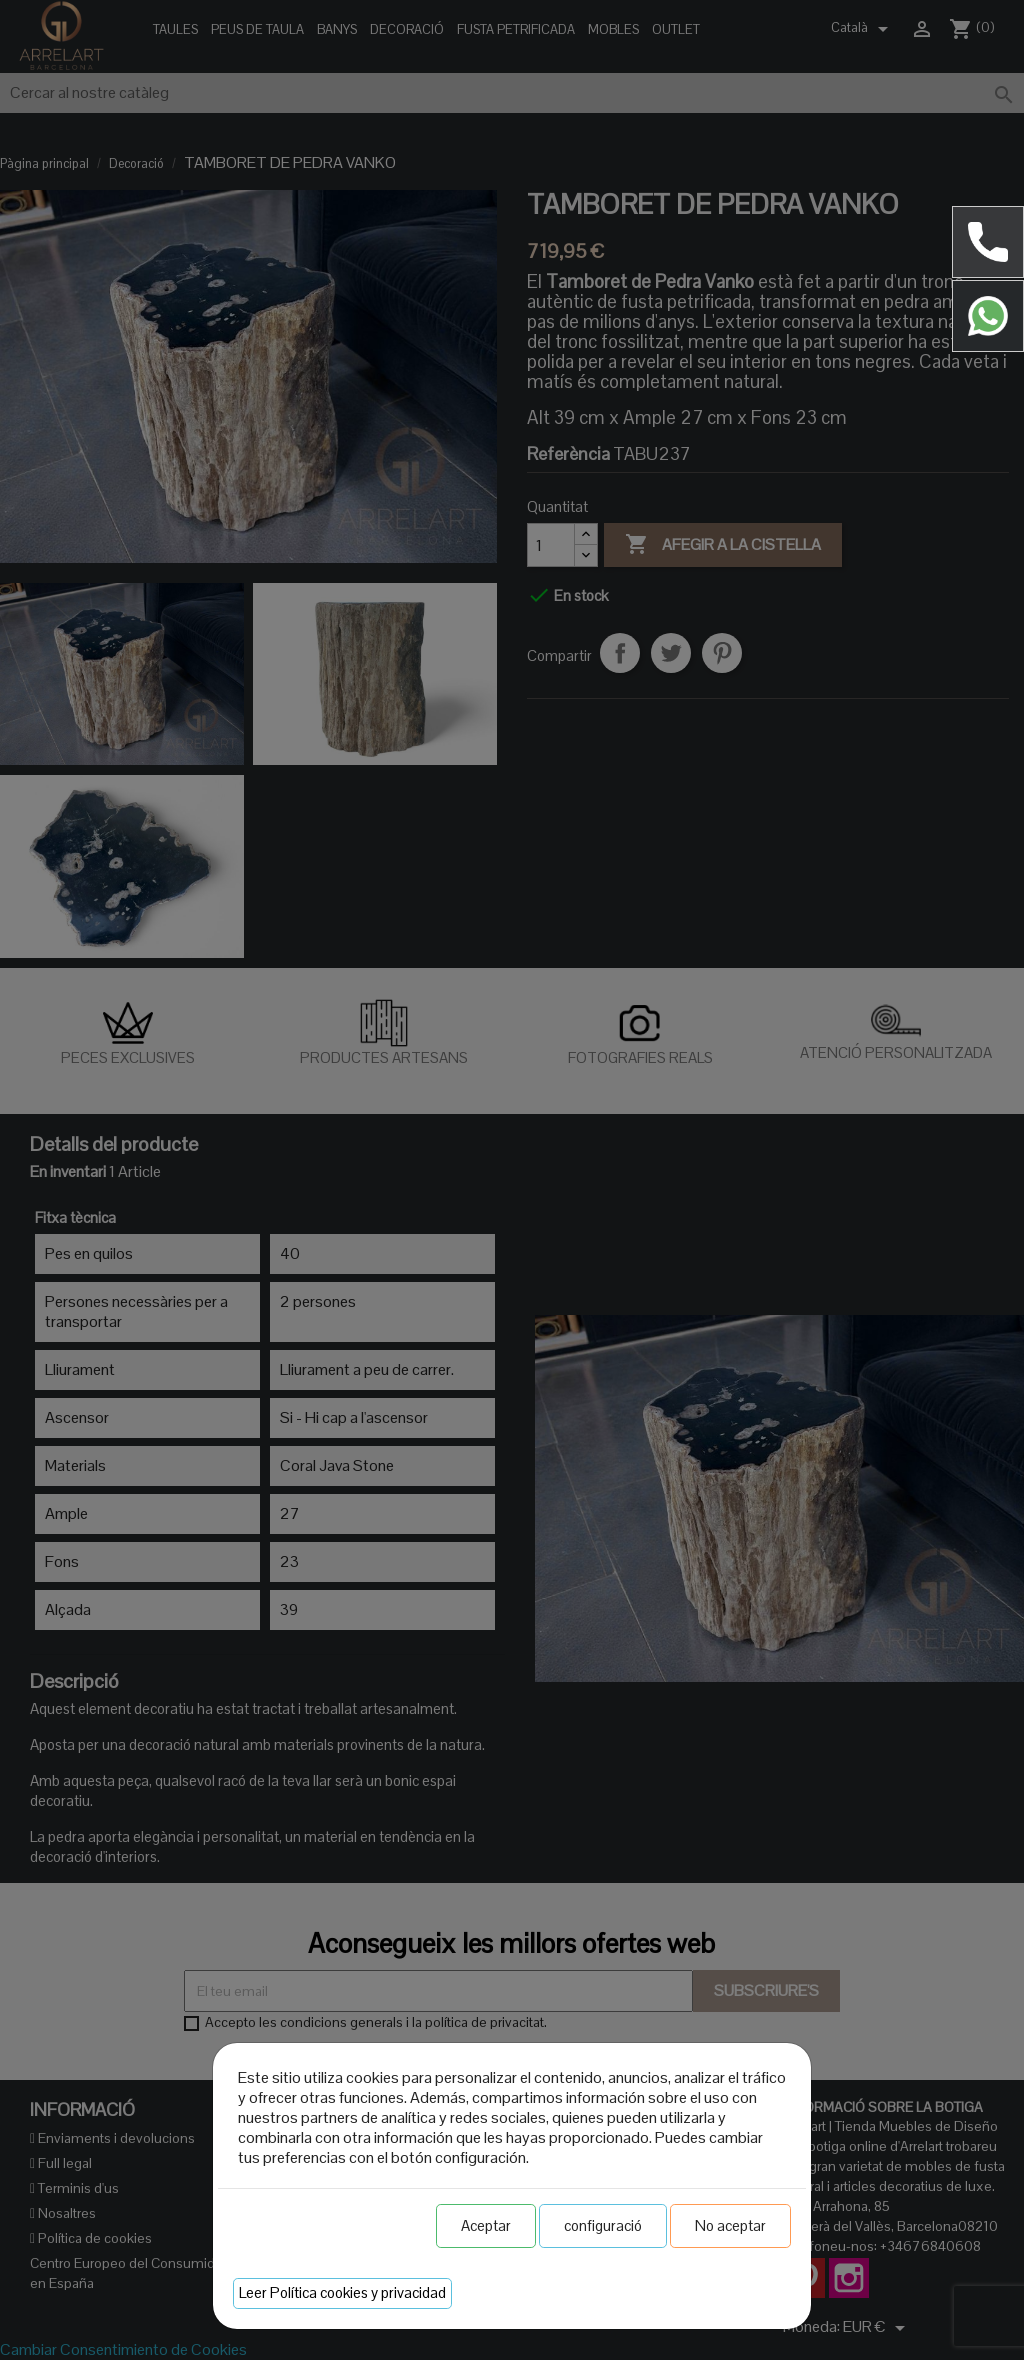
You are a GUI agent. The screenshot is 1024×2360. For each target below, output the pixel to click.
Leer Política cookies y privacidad (342, 2292)
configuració (603, 2225)
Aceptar (486, 2225)
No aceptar (730, 2225)
